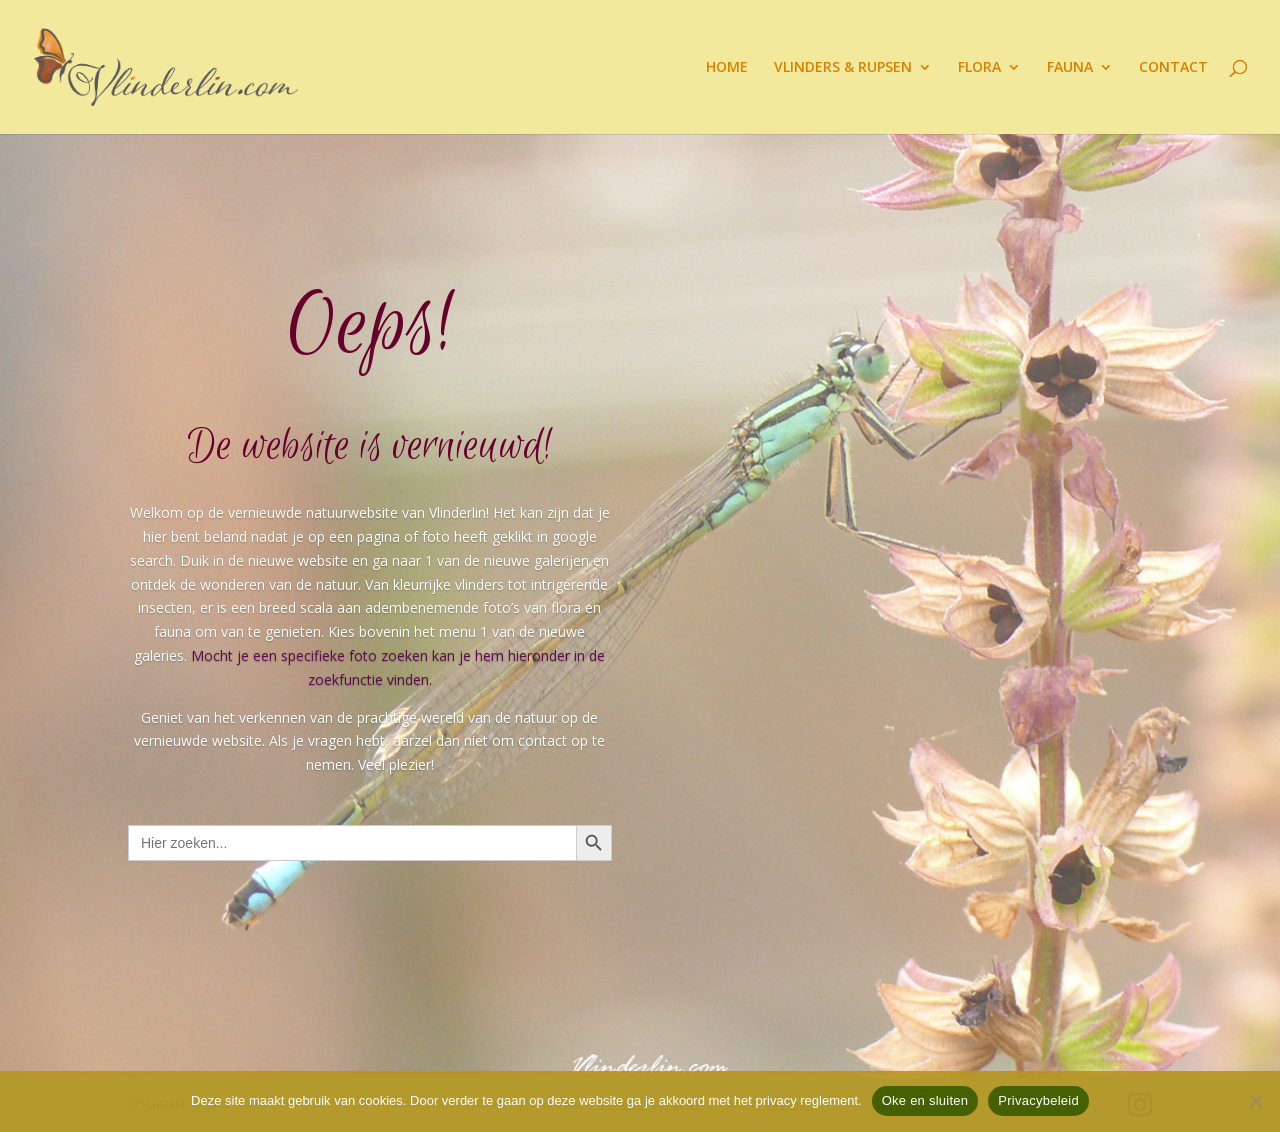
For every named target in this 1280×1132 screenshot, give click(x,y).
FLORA (979, 68)
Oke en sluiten (925, 1100)
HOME (727, 68)
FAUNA (1070, 68)
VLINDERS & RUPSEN (843, 68)
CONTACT (1173, 68)
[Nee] (1255, 1101)
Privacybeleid (1038, 1100)
